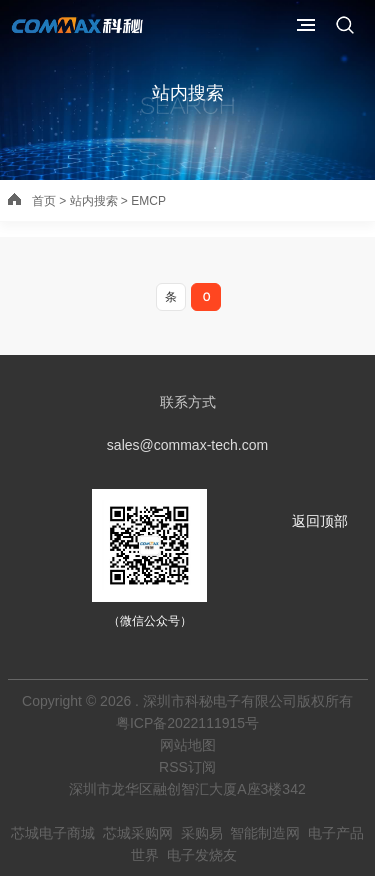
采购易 (202, 833)
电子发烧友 (202, 855)
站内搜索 (188, 93)
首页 (44, 201)
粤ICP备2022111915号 (187, 723)
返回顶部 (320, 521)
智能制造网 (265, 833)
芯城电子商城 (53, 833)
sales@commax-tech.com (187, 445)
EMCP (148, 201)
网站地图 (188, 745)
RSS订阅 (187, 767)
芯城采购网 (138, 833)
